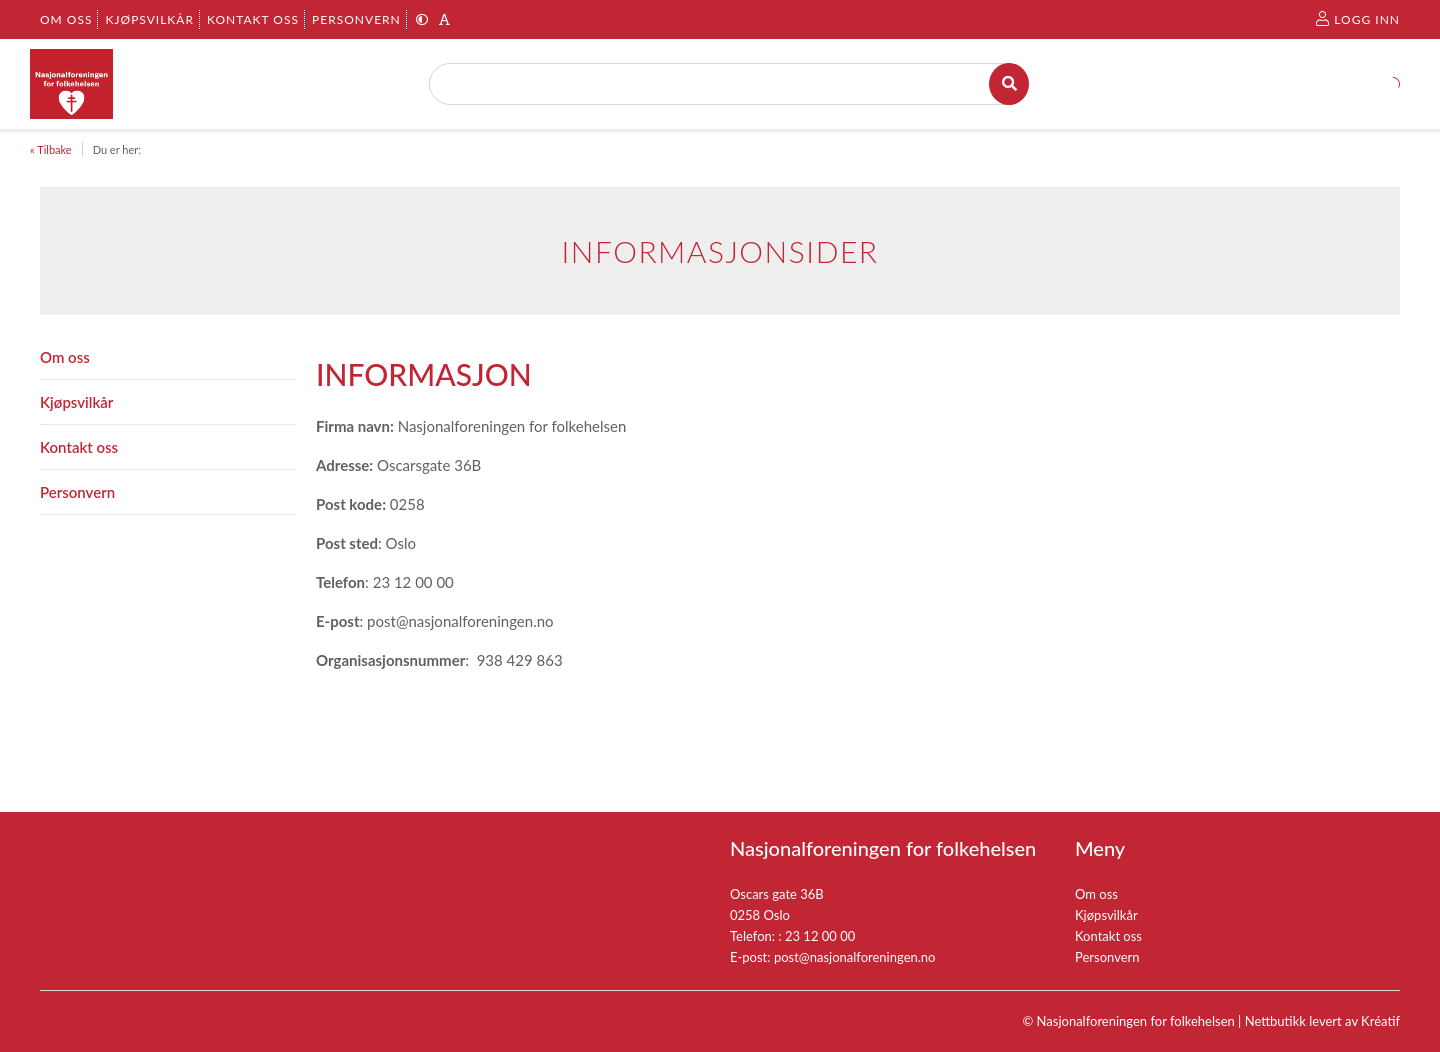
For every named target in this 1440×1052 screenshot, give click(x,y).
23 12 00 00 (820, 936)
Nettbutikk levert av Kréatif (1322, 1021)
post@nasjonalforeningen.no (855, 957)
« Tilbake (51, 149)
